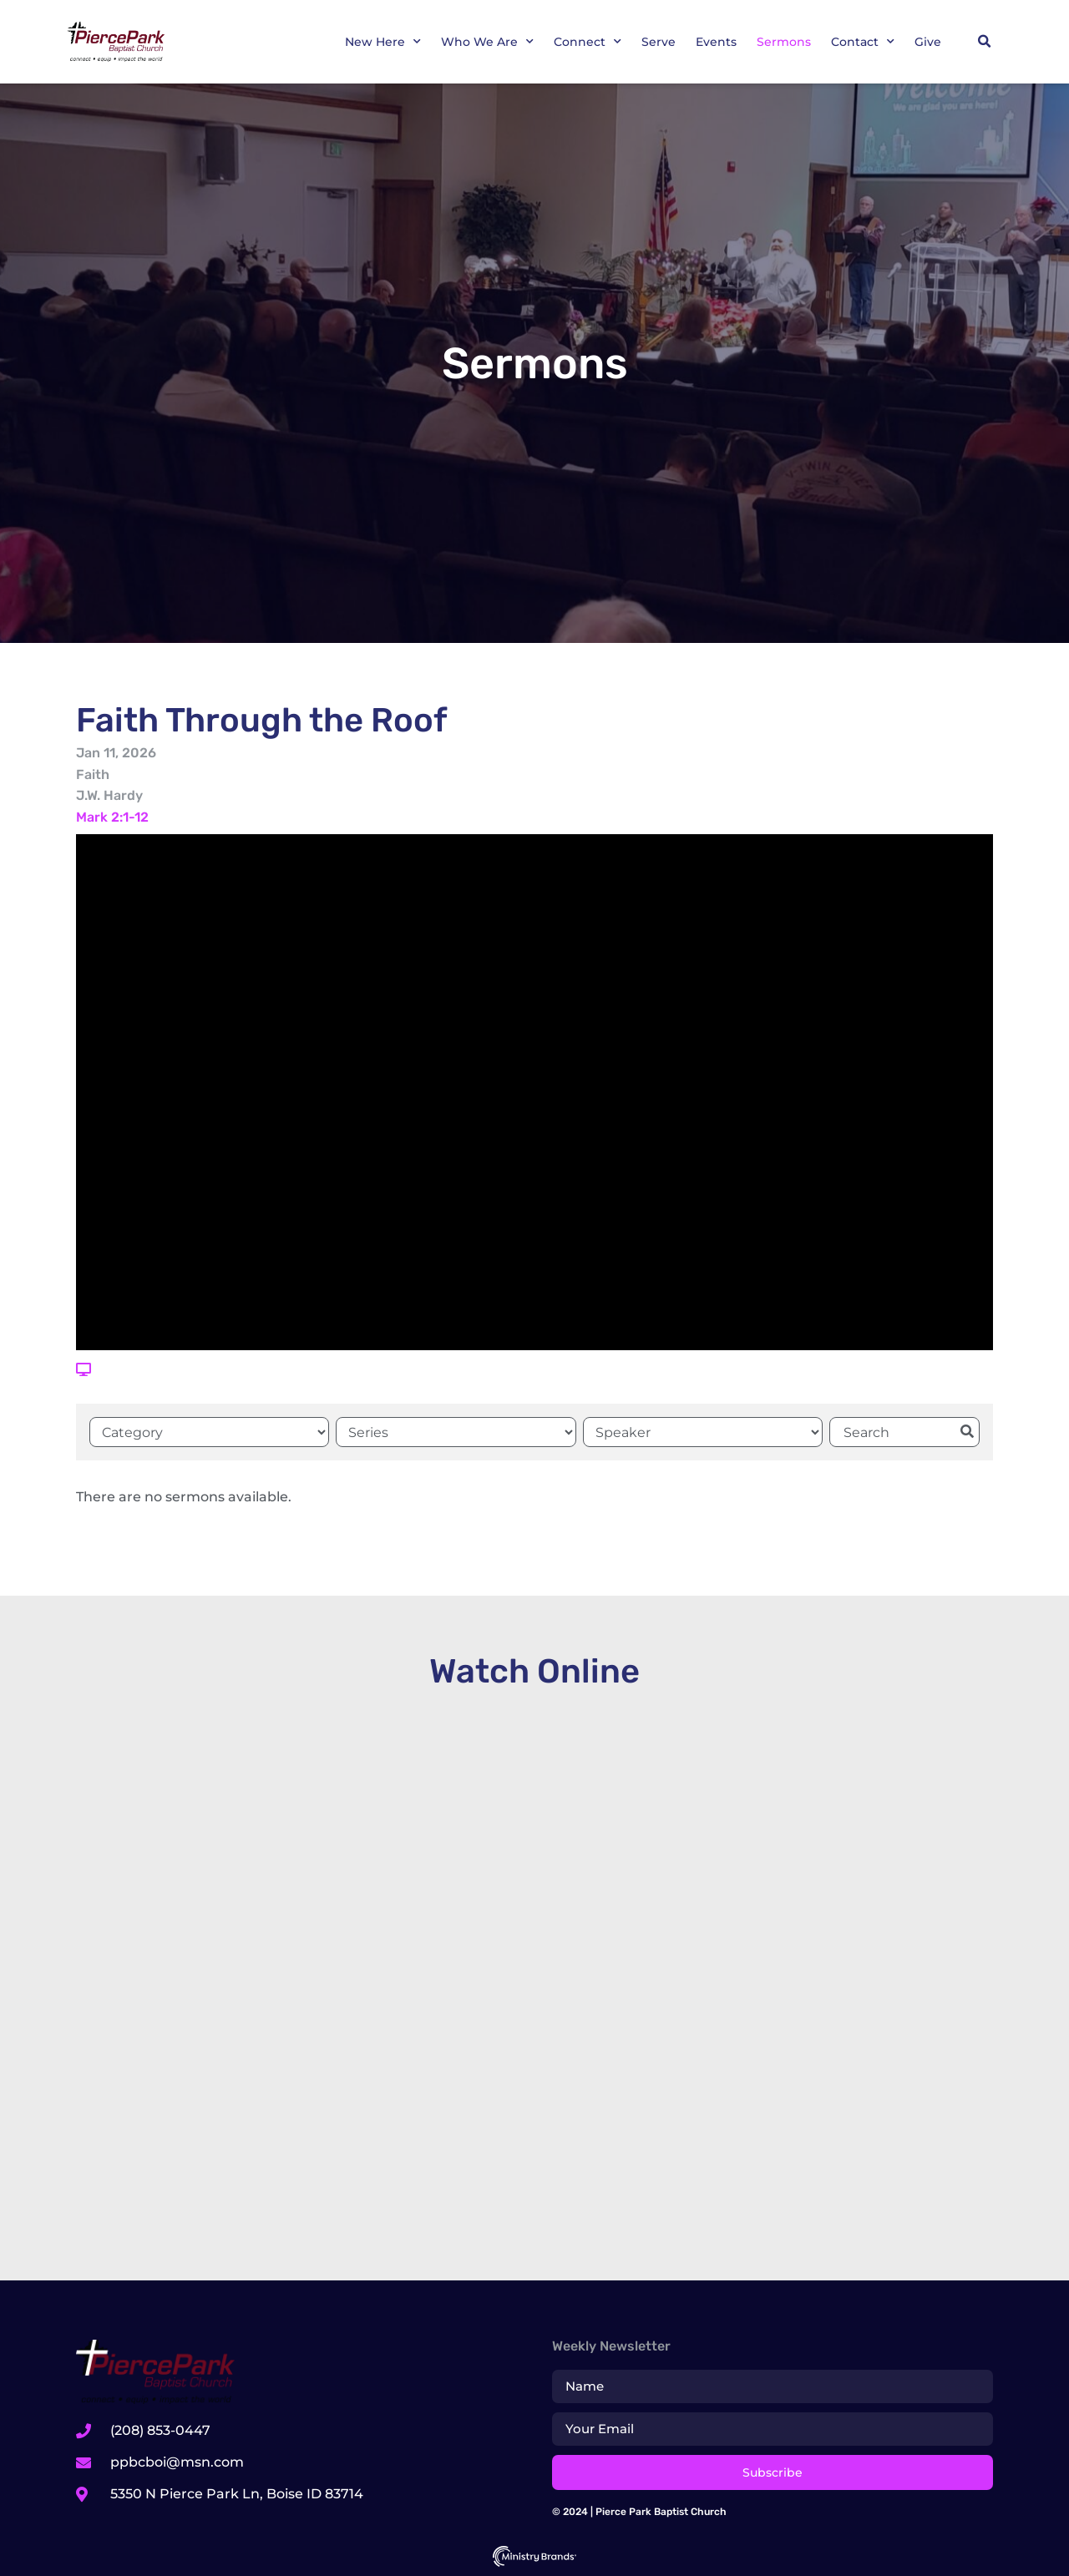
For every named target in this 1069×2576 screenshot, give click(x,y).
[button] (984, 41)
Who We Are (487, 41)
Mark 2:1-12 (112, 817)
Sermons (784, 41)
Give (927, 41)
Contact (862, 41)
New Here (383, 41)
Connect (587, 41)
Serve (658, 41)
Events (716, 41)
